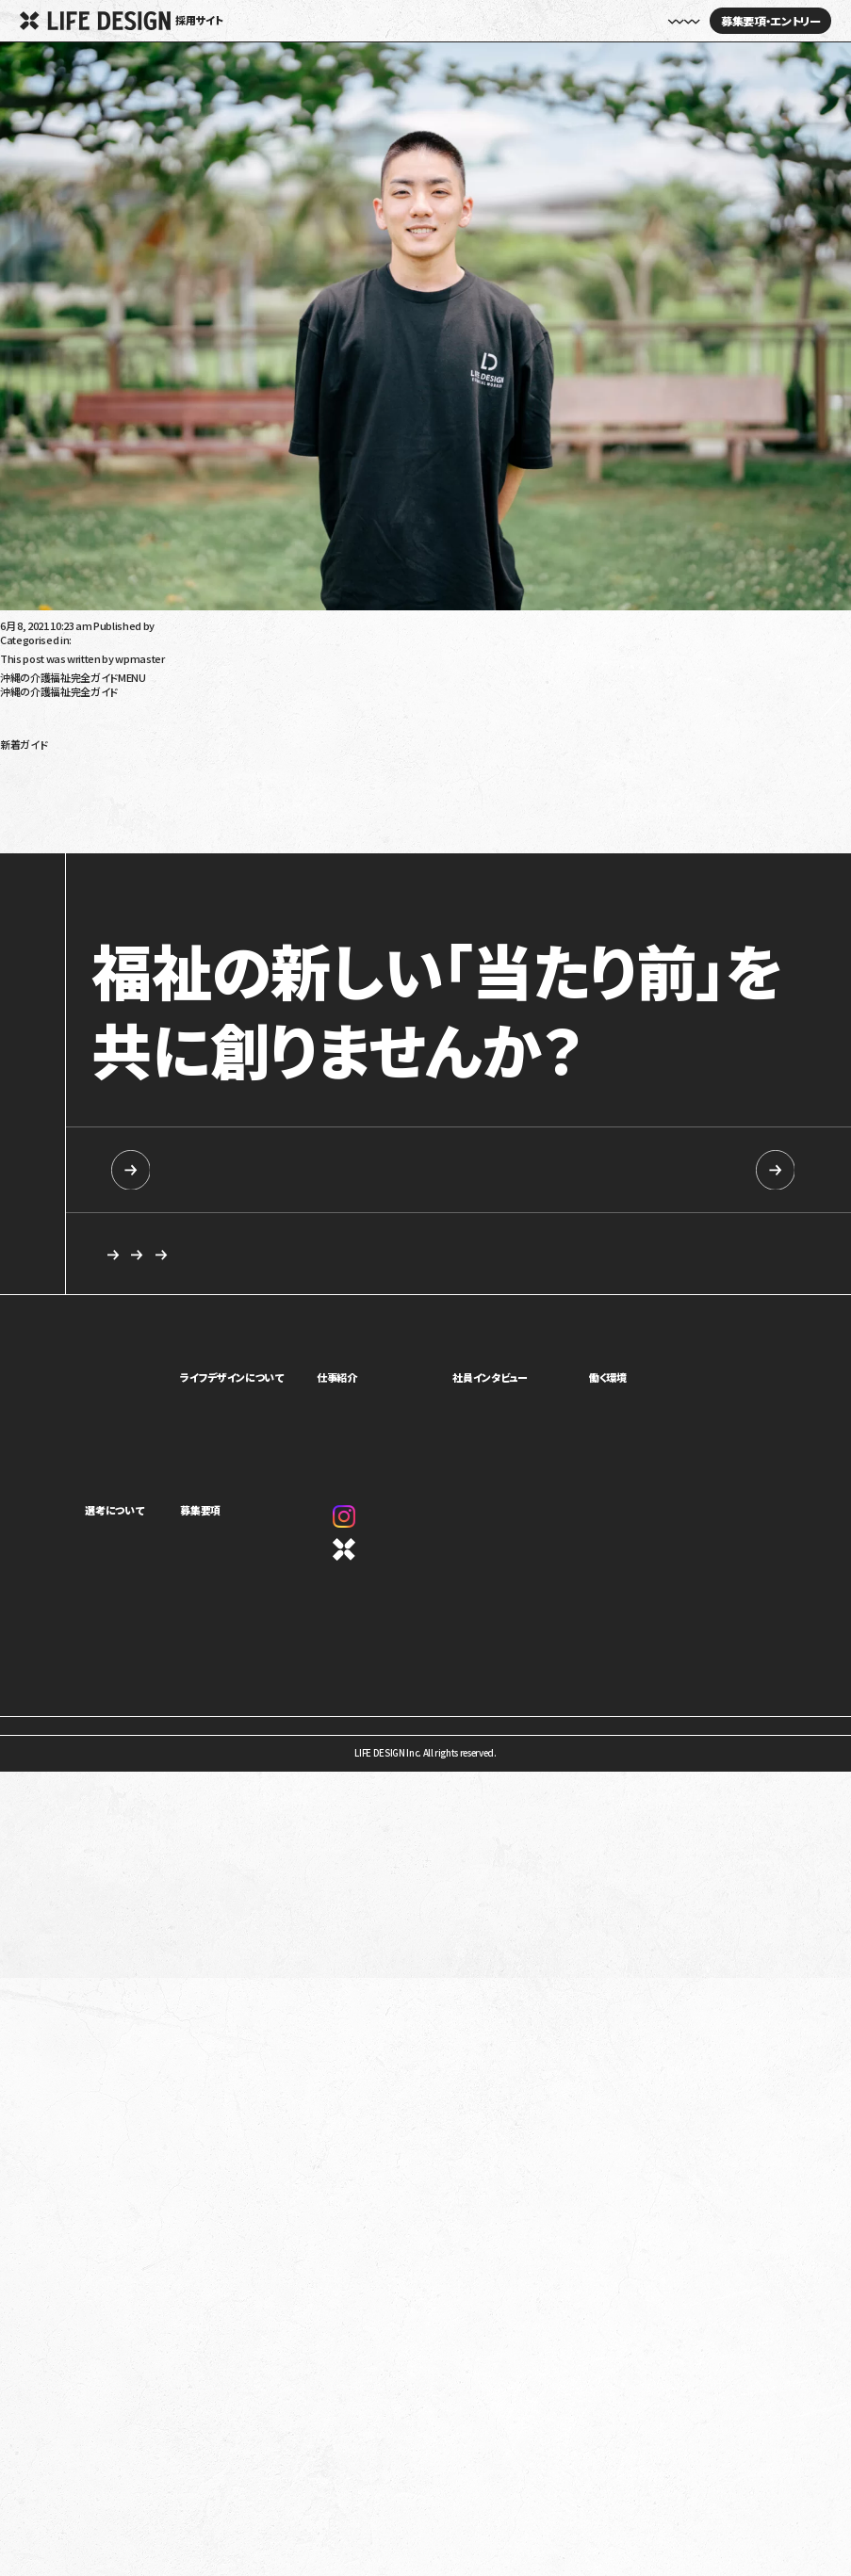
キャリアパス (630, 1423)
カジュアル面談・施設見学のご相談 (185, 1255)
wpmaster (180, 625)
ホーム (297, 20)
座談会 (498, 1423)
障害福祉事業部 (395, 1423)
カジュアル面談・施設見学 (269, 1574)
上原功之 (20, 615)
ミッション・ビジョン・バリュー (276, 1442)
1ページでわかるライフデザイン (281, 1477)
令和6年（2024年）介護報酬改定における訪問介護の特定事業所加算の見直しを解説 (181, 795)
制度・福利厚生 (636, 1405)
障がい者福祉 (29, 712)
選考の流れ (107, 1574)
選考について (114, 1514)
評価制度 (625, 1442)
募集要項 (240, 1514)
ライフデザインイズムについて (142, 1556)
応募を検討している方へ (568, 1255)
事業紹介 (238, 1405)
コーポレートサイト (406, 1553)
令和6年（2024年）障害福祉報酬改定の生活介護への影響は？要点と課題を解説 (171, 754)
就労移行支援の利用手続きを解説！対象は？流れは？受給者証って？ (145, 806)
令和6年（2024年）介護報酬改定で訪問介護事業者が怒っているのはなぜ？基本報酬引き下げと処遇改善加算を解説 (247, 826)
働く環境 (626, 1381)
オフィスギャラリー (642, 1459)
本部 (372, 1459)
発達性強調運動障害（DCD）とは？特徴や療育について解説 (126, 847)
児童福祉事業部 (395, 1405)
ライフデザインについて (271, 1381)
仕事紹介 (383, 1381)
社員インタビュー (527, 20)
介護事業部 (385, 1442)
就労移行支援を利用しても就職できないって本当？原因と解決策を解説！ (155, 816)
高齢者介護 (25, 701)
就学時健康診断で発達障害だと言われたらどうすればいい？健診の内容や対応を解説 (184, 837)
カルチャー (240, 1459)
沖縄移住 (20, 732)
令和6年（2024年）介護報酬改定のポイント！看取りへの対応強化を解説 (151, 785)
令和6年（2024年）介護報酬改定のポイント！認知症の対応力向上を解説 (152, 775)
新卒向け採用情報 (210, 1169)
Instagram (396, 1521)
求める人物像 (388, 1255)
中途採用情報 (647, 1169)
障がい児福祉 (29, 722)
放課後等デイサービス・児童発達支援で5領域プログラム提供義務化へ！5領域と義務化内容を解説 (209, 764)
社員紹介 (502, 1405)
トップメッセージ (252, 1423)
